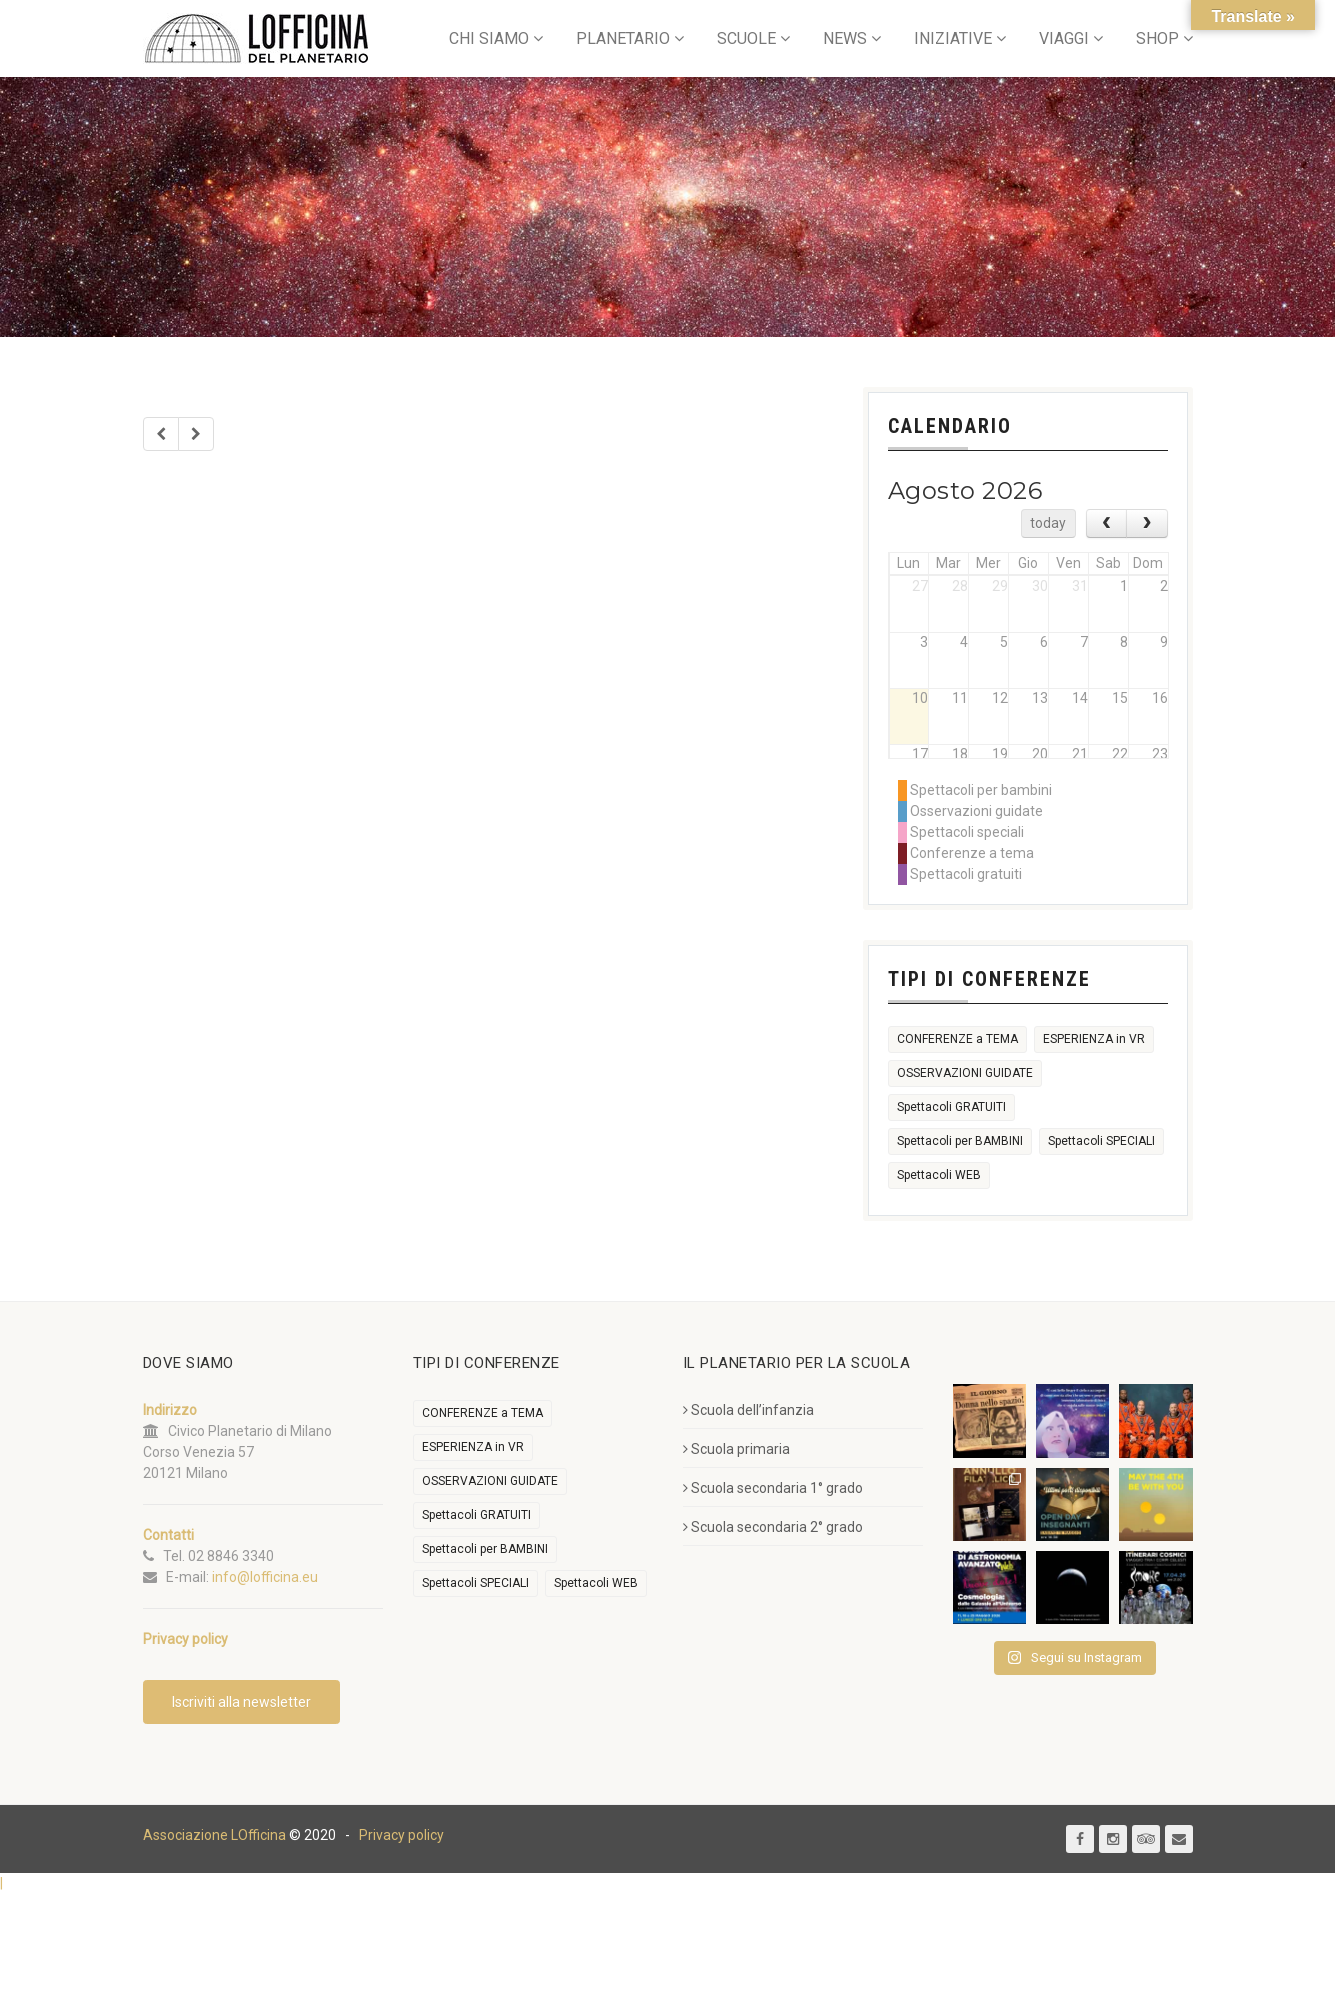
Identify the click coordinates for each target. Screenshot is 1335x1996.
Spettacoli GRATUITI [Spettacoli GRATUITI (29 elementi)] (951, 1107)
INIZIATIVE (953, 38)
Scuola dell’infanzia (748, 1410)
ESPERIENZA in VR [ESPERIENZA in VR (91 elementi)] (1094, 1039)
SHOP (1157, 38)
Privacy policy (401, 1835)
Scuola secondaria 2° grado (773, 1527)
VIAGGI (1064, 38)
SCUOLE (746, 38)
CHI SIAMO (489, 38)
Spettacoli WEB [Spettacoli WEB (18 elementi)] (939, 1175)
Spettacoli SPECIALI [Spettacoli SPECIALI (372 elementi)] (1101, 1141)
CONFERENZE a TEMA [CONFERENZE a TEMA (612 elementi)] (957, 1039)
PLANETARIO (623, 38)
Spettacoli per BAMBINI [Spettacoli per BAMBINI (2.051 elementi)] (960, 1141)
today (1048, 523)
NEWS (845, 38)
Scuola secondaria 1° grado (773, 1488)
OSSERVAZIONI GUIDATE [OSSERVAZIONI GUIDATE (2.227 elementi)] (965, 1073)
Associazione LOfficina (214, 1835)
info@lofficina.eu (265, 1577)
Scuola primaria (736, 1449)
